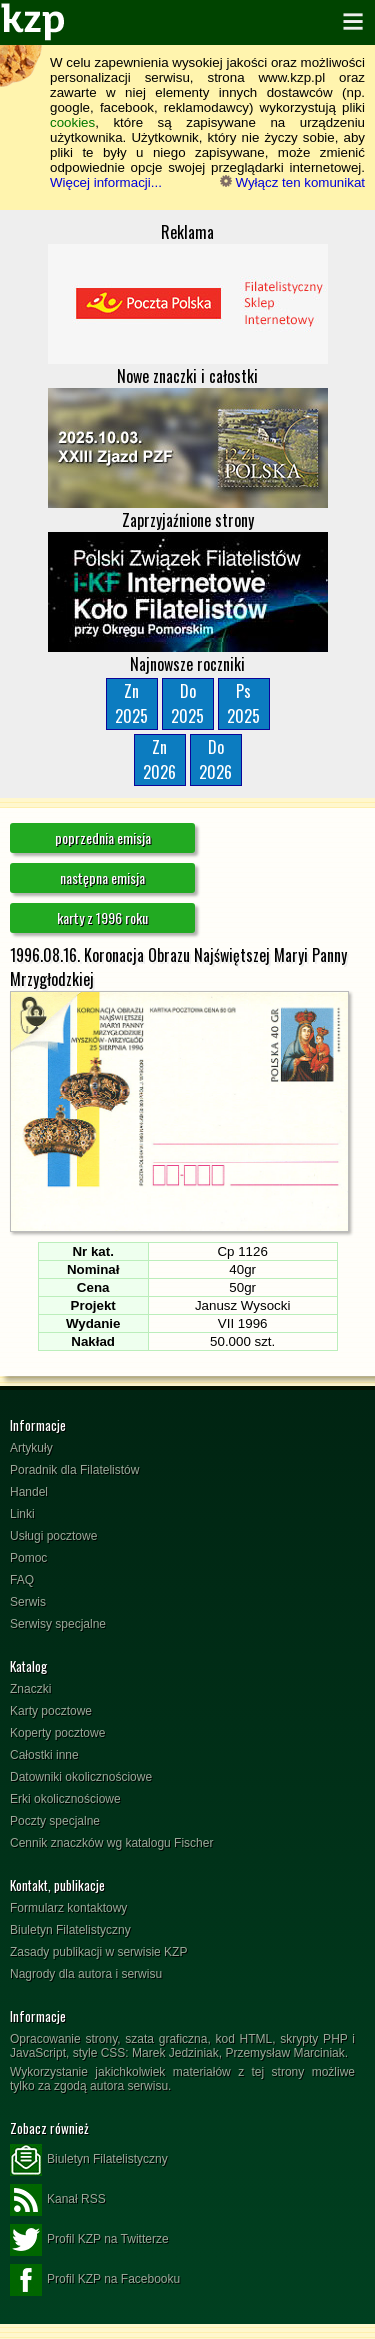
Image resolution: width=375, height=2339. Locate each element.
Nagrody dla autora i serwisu (86, 1974)
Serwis (28, 1602)
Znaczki (30, 1689)
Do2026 (215, 759)
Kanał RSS (58, 2200)
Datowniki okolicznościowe (81, 1777)
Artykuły (31, 1448)
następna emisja (102, 877)
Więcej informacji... (106, 182)
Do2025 (187, 703)
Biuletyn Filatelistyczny (70, 1930)
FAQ (22, 1580)
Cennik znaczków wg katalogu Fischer (111, 1843)
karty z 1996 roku (102, 917)
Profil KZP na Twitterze (89, 2240)
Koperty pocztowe (57, 1733)
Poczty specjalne (55, 1821)
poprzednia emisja (103, 837)
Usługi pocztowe (53, 1536)
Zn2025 (131, 703)
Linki (22, 1514)
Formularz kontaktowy (68, 1908)
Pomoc (28, 1558)
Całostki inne (44, 1755)
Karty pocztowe (51, 1711)
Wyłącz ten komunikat (292, 182)
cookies (72, 122)
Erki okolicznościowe (65, 1799)
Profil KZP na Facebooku (95, 2280)
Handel (29, 1492)
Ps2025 (243, 703)
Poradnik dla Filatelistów (74, 1470)
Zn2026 (159, 759)
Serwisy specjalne (58, 1624)
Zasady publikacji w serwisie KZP (98, 1952)
